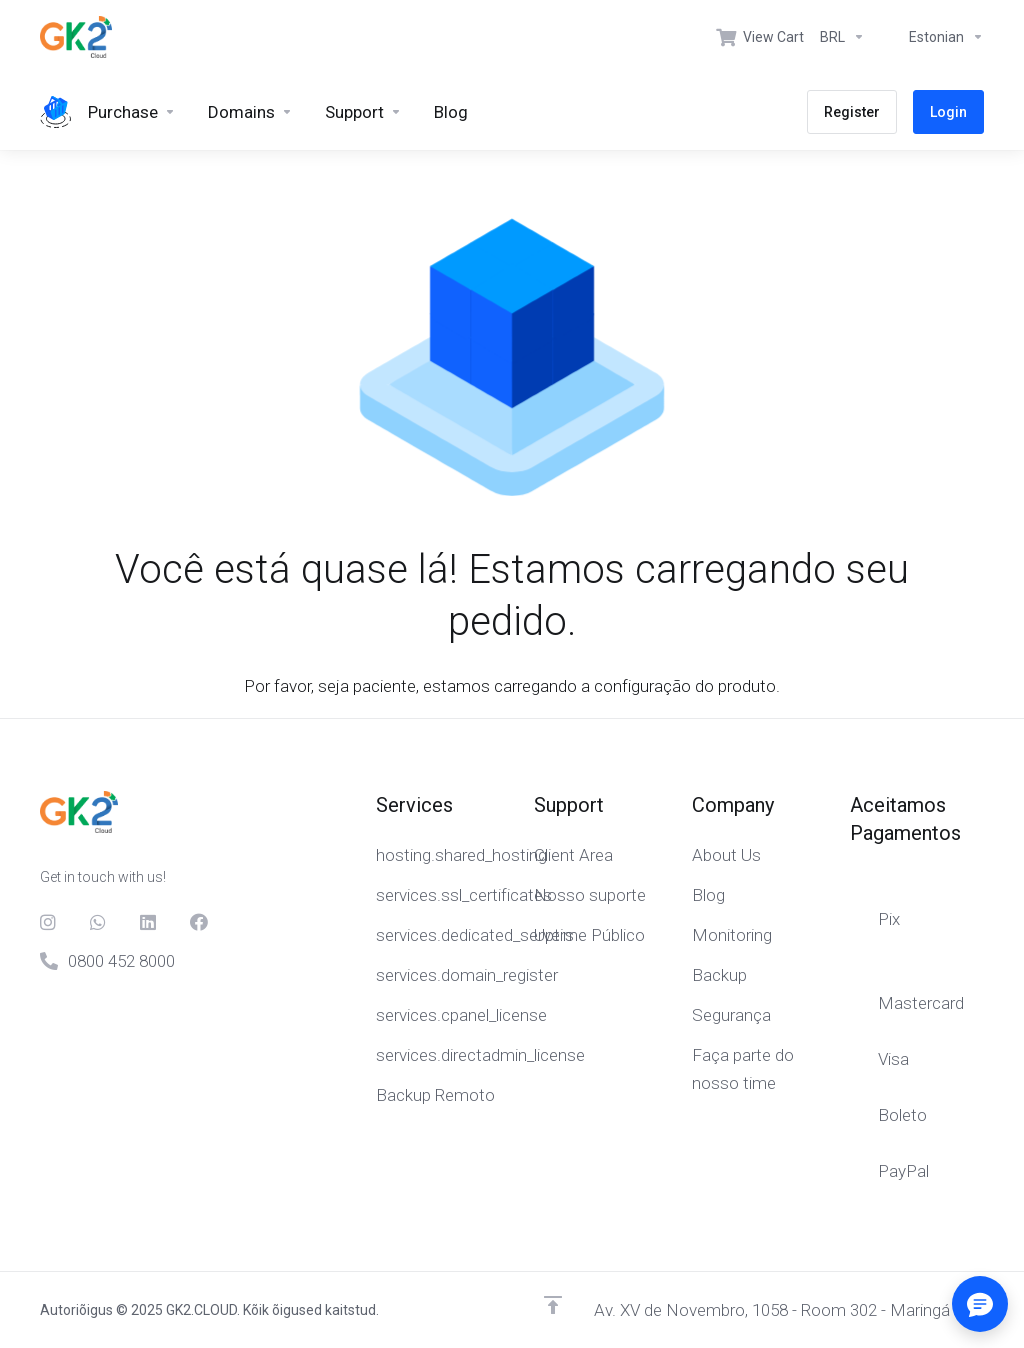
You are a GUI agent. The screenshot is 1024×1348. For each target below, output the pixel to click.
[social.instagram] (49, 922)
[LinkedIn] (149, 922)
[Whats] (99, 922)
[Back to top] (553, 1305)
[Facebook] (199, 922)
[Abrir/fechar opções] (980, 1304)
